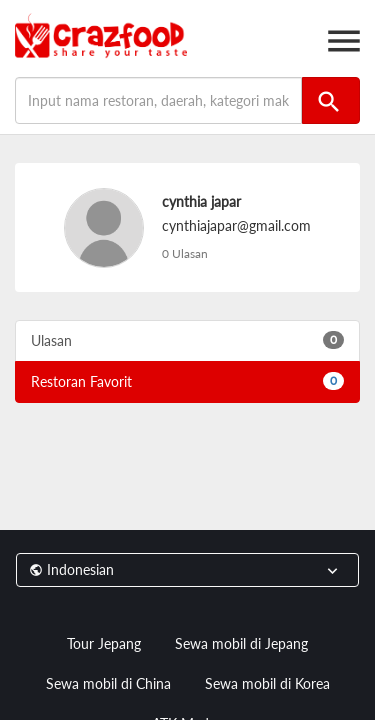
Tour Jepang (104, 643)
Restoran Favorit (187, 381)
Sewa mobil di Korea (267, 683)
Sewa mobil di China (108, 683)
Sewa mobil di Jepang (241, 643)
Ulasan (187, 340)
